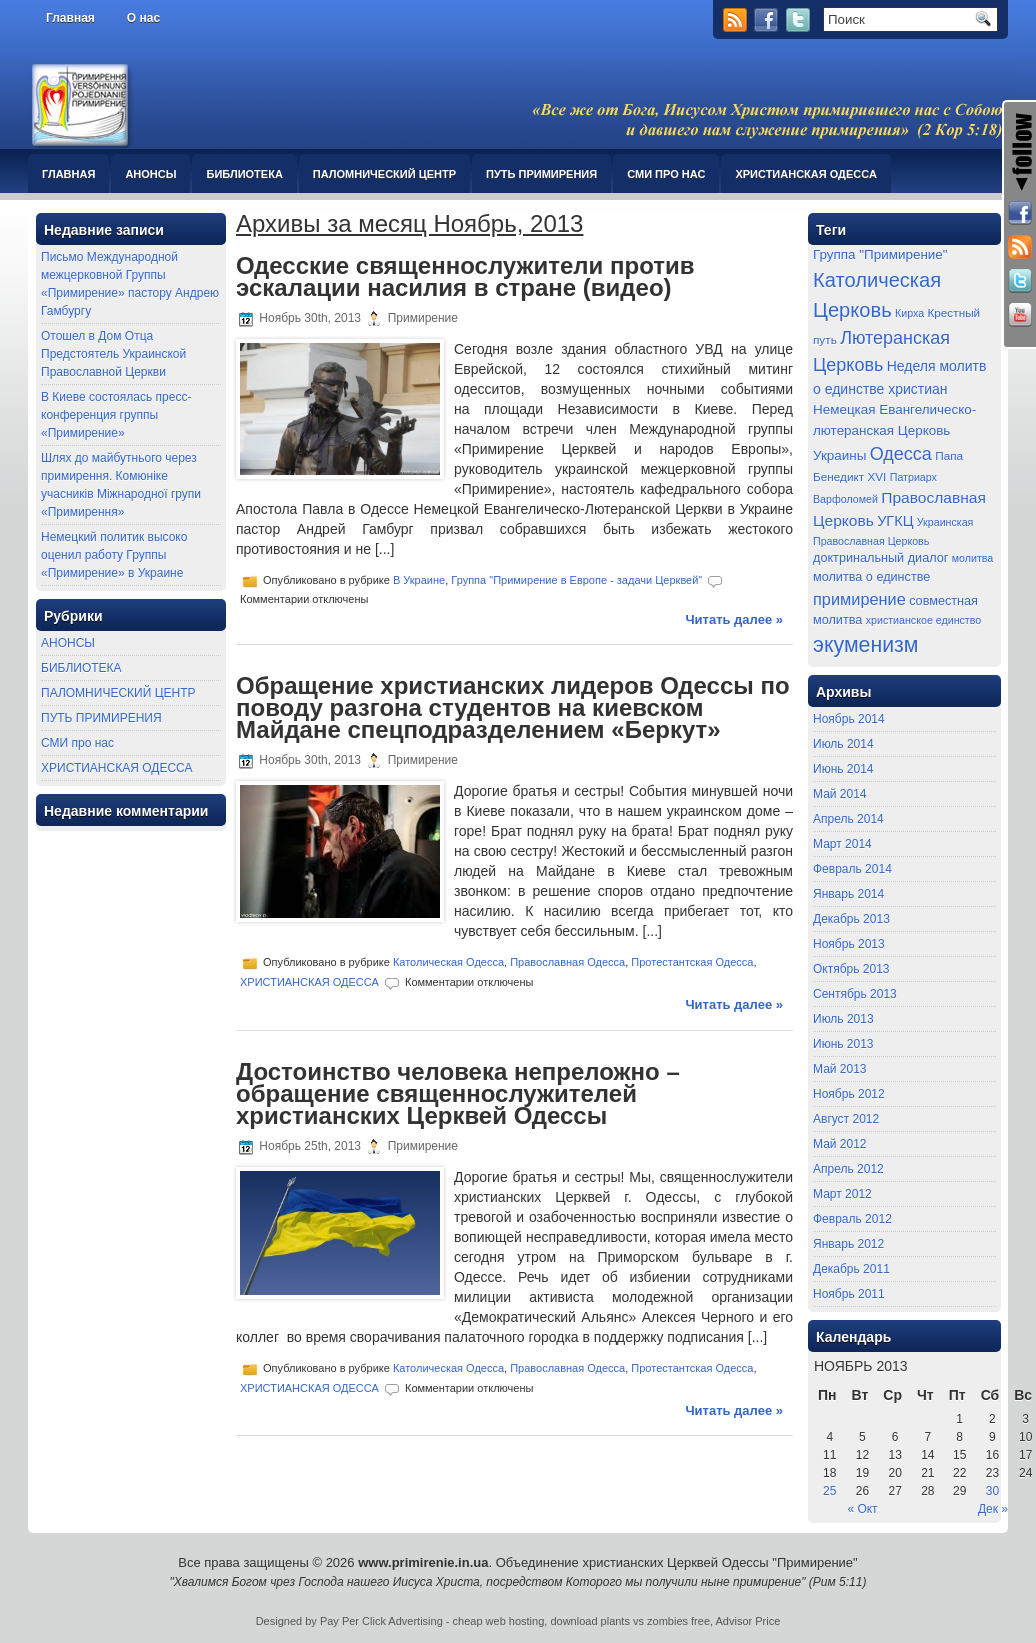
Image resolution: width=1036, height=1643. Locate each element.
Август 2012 (846, 1119)
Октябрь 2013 (851, 969)
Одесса (901, 454)
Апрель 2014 (848, 819)
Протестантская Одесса (692, 962)
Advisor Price (748, 1621)
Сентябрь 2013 (855, 994)
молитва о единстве (871, 577)
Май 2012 (840, 1144)
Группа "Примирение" (880, 254)
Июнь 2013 (843, 1044)
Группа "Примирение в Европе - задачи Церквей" (576, 580)
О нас (143, 18)
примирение (859, 599)
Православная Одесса (567, 962)
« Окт (862, 1509)
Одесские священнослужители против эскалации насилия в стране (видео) (465, 276)
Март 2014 (842, 844)
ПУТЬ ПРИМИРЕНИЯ (541, 174)
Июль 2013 (843, 1019)
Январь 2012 (848, 1244)
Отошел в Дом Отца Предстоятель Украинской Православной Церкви (113, 354)
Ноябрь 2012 (849, 1094)
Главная (70, 18)
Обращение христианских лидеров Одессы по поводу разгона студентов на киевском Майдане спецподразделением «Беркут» (513, 707)
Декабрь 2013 (851, 919)
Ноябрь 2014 (849, 719)
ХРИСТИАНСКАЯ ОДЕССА (805, 174)
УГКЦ (895, 521)
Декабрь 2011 (851, 1269)
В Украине (419, 580)
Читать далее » (734, 619)
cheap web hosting (499, 1621)
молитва (973, 558)
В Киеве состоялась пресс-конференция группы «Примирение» (116, 415)
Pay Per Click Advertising (381, 1621)
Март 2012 (842, 1194)
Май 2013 (840, 1069)
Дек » (993, 1509)
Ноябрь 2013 (849, 944)
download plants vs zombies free (630, 1621)
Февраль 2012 (852, 1219)
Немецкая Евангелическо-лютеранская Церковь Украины (894, 432)
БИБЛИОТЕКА (244, 174)
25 (829, 1491)
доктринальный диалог (880, 558)
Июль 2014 (843, 744)
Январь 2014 (848, 894)
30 (992, 1491)
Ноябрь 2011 (849, 1294)
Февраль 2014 (852, 869)
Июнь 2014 (843, 769)
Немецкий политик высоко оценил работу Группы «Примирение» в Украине (114, 555)
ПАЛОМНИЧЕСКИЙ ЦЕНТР (384, 174)
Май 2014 (840, 794)
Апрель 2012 (848, 1169)
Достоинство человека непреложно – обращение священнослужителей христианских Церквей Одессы (458, 1093)
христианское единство (924, 620)
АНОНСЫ (150, 174)
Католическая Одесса (448, 962)
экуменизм (866, 645)
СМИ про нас (666, 174)
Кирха (909, 313)
